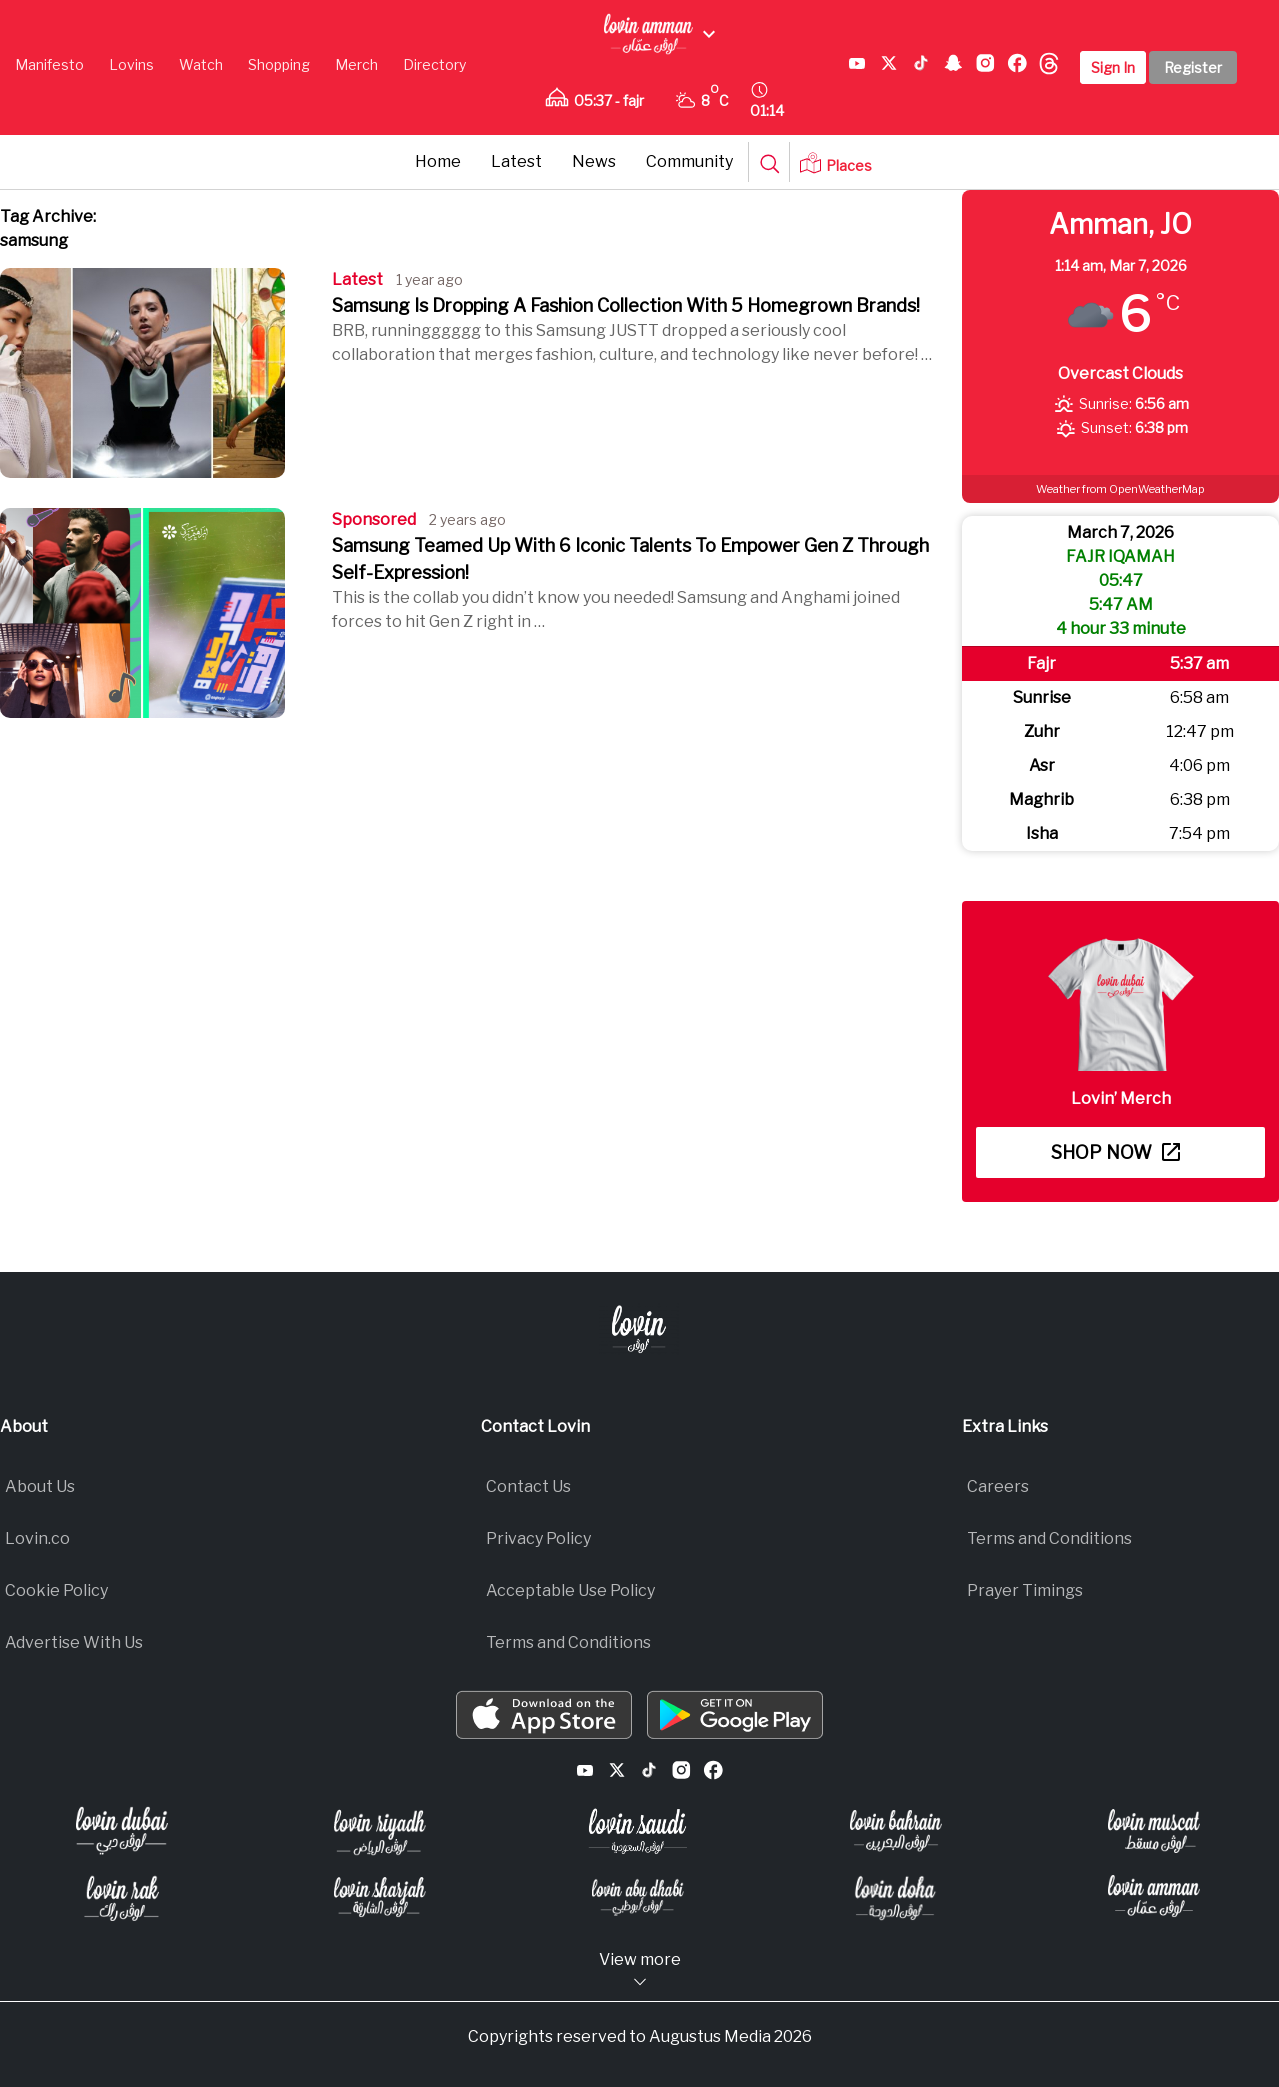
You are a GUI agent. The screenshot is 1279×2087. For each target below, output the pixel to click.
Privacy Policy (538, 1538)
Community (689, 161)
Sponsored (374, 519)
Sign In (1113, 67)
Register (1193, 67)
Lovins (131, 64)
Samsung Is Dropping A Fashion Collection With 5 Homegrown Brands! (626, 305)
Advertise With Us (74, 1642)
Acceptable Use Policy (570, 1590)
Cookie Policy (56, 1590)
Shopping (279, 64)
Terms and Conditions (568, 1642)
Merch (356, 64)
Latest (516, 161)
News (594, 161)
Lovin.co (37, 1538)
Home (438, 161)
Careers (998, 1486)
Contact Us (528, 1486)
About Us (40, 1486)
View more (640, 1970)
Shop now (1115, 1152)
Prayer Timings (1025, 1590)
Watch (201, 64)
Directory (434, 64)
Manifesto (49, 64)
